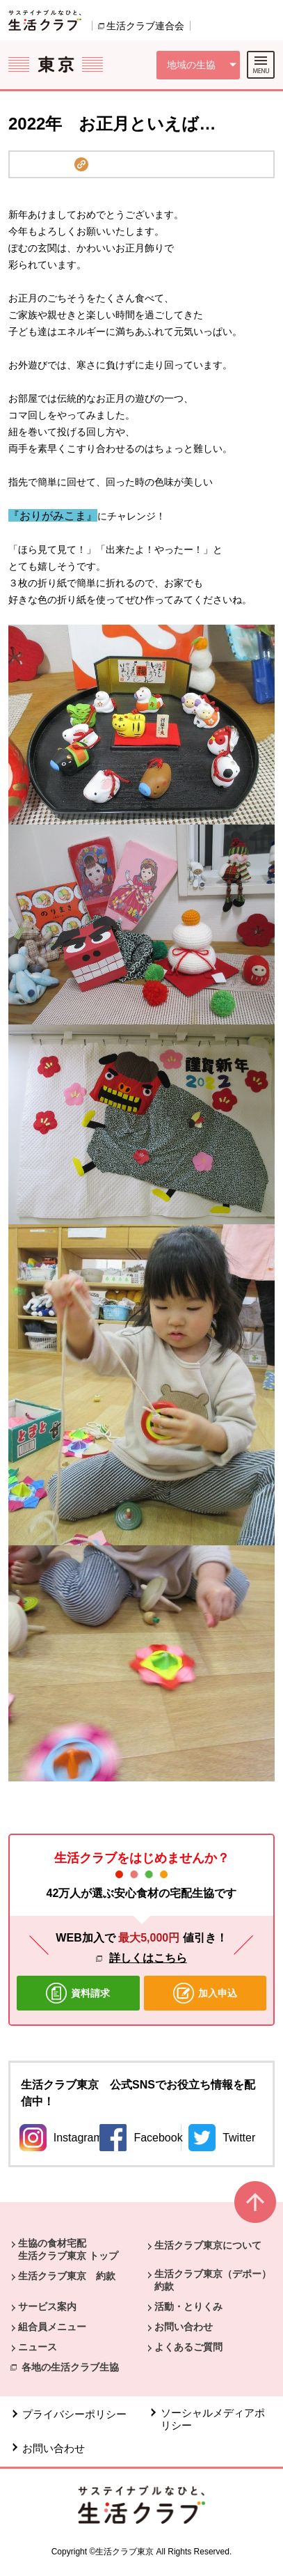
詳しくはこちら (148, 1958)
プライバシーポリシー (74, 2414)
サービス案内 (47, 2306)
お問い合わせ (183, 2326)
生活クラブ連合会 (145, 26)
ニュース (37, 2346)
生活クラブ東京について (207, 2245)
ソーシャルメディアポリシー (213, 2419)
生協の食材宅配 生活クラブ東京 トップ (68, 2249)
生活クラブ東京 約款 (66, 2275)
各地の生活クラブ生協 (70, 2367)
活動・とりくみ (188, 2306)
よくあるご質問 (188, 2346)
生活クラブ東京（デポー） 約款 (217, 2280)
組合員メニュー (52, 2326)
